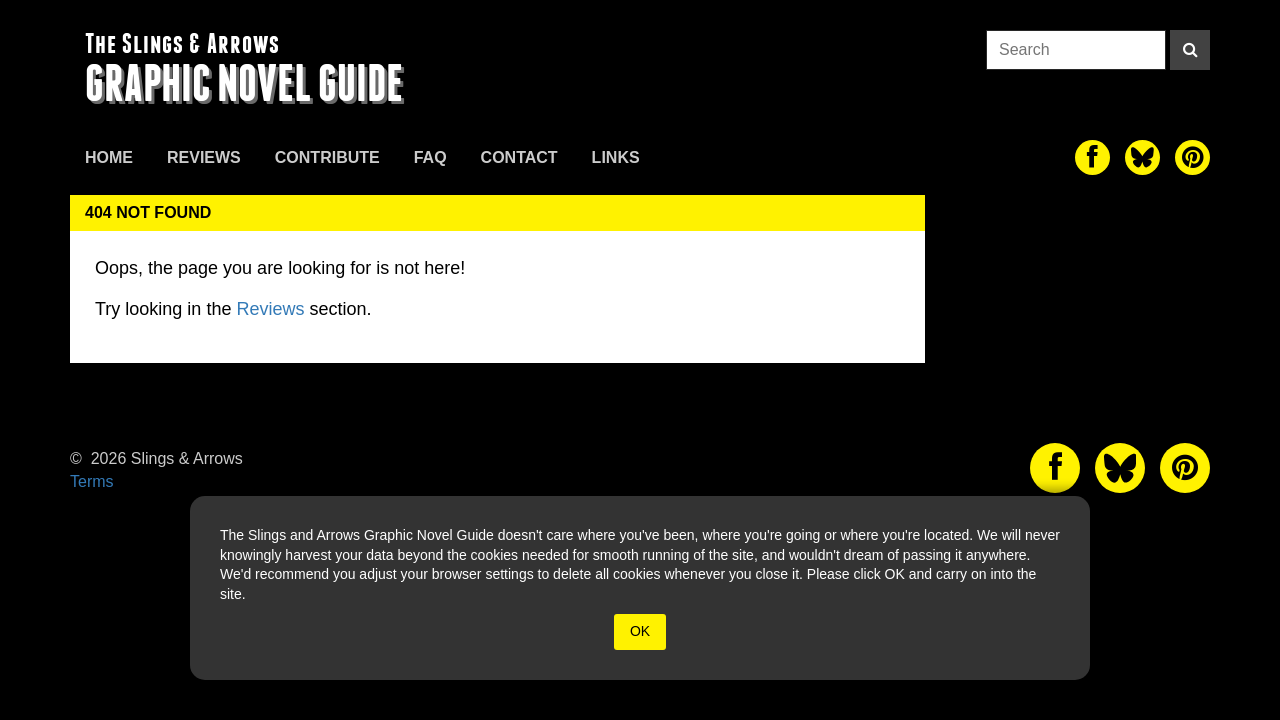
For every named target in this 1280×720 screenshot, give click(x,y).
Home (109, 157)
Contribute (327, 157)
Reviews (204, 157)
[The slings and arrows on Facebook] (1092, 157)
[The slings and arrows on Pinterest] (1192, 157)
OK (640, 631)
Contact (519, 157)
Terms (92, 481)
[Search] (1190, 50)
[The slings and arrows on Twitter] (1142, 157)
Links (616, 157)
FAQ (430, 157)
